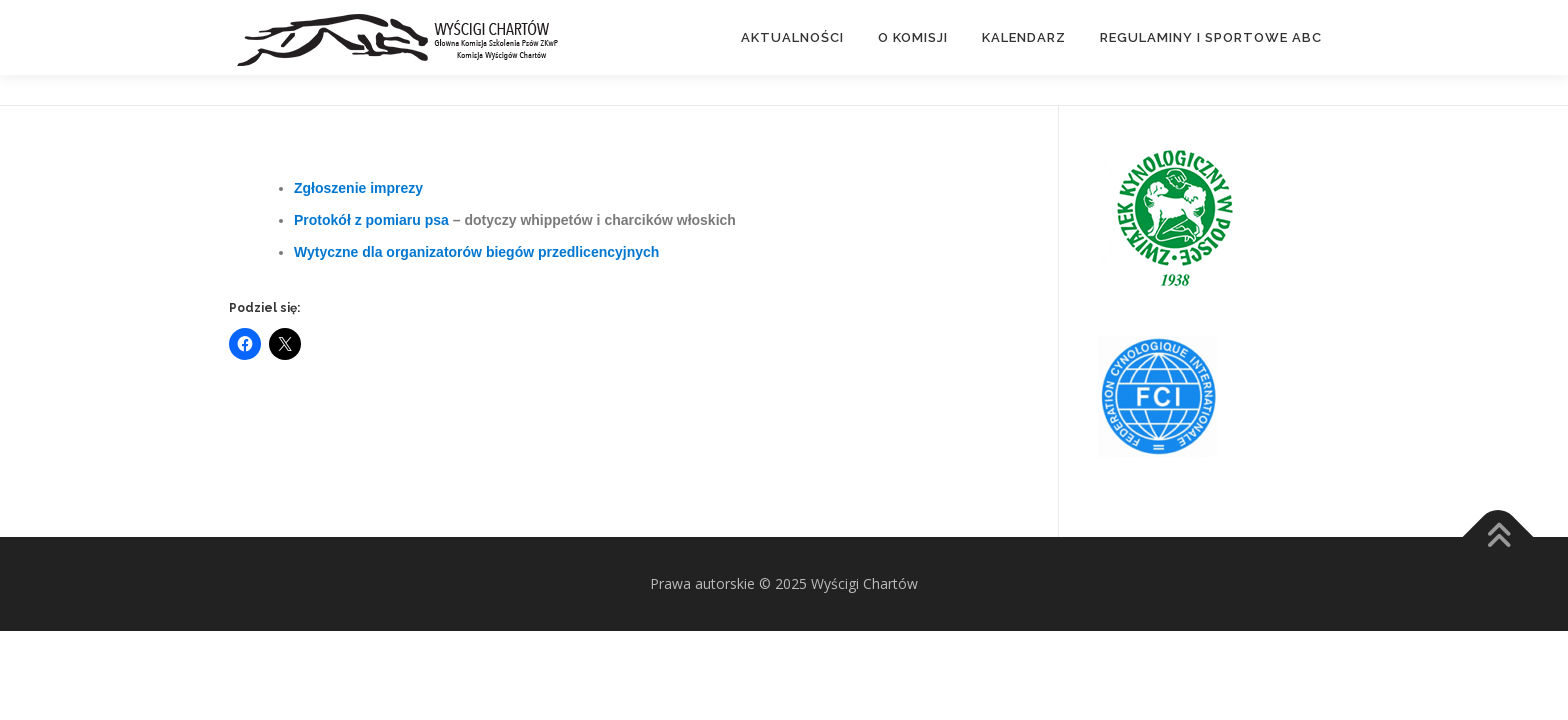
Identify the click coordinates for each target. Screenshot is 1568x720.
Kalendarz (1024, 37)
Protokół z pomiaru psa (373, 220)
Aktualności (792, 37)
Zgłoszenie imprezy (358, 188)
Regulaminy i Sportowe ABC (1211, 37)
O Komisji (913, 37)
